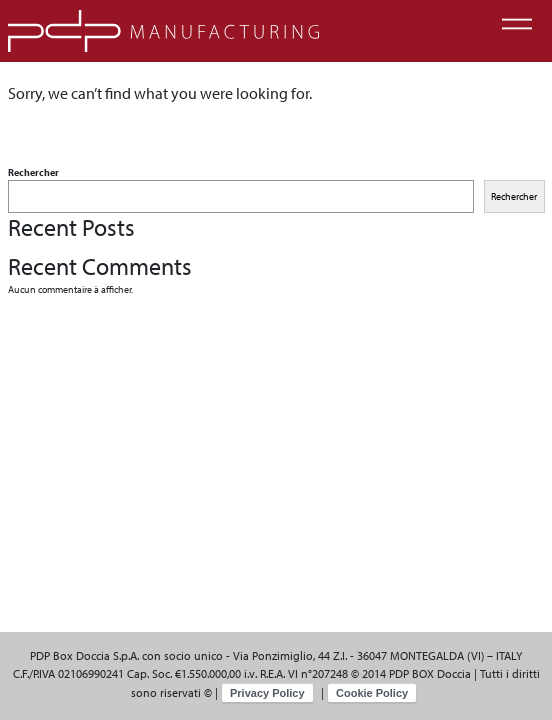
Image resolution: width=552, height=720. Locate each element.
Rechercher (33, 172)
